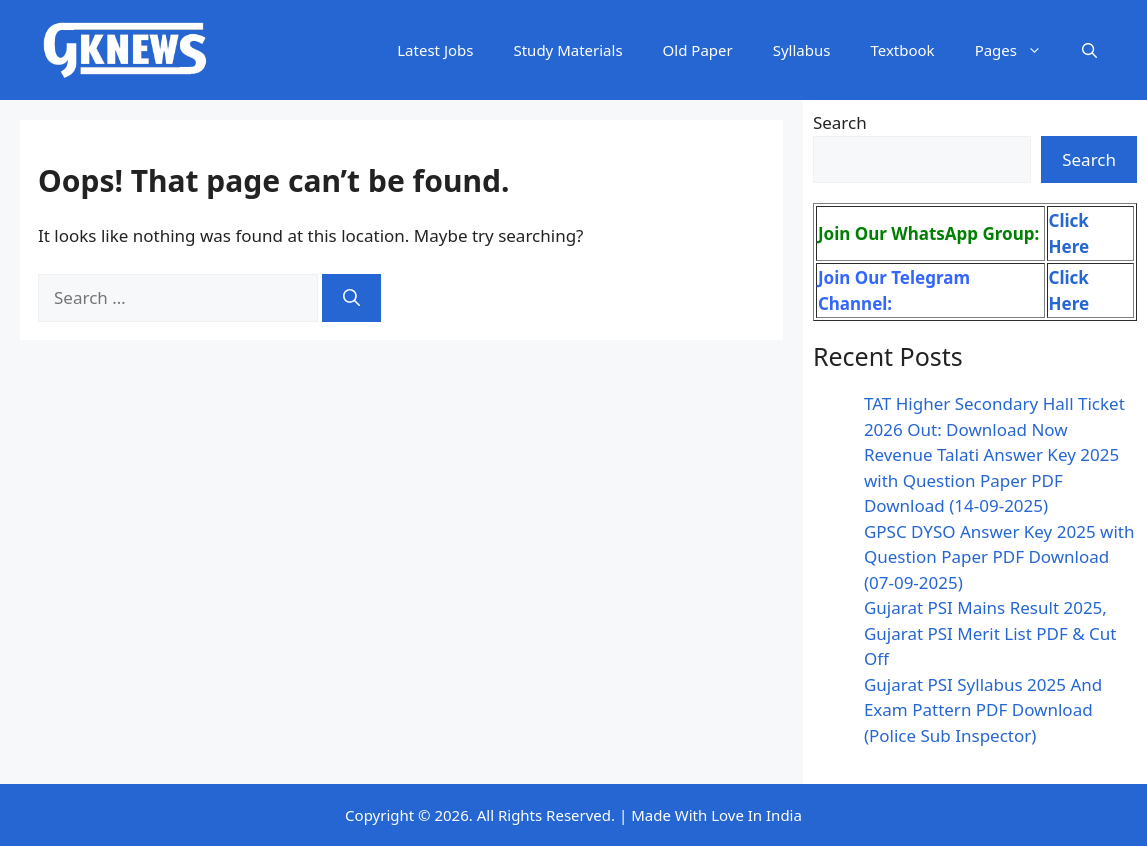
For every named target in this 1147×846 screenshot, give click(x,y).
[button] (1089, 50)
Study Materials (567, 50)
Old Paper (698, 50)
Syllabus (802, 50)
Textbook (902, 50)
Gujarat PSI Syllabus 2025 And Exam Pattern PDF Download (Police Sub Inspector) (983, 710)
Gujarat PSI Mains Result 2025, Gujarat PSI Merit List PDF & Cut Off (990, 633)
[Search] (351, 298)
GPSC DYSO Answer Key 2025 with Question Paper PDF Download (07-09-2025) (999, 557)
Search (840, 122)
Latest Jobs (435, 50)
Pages (1018, 50)
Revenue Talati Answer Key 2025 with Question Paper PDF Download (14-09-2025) (991, 480)
